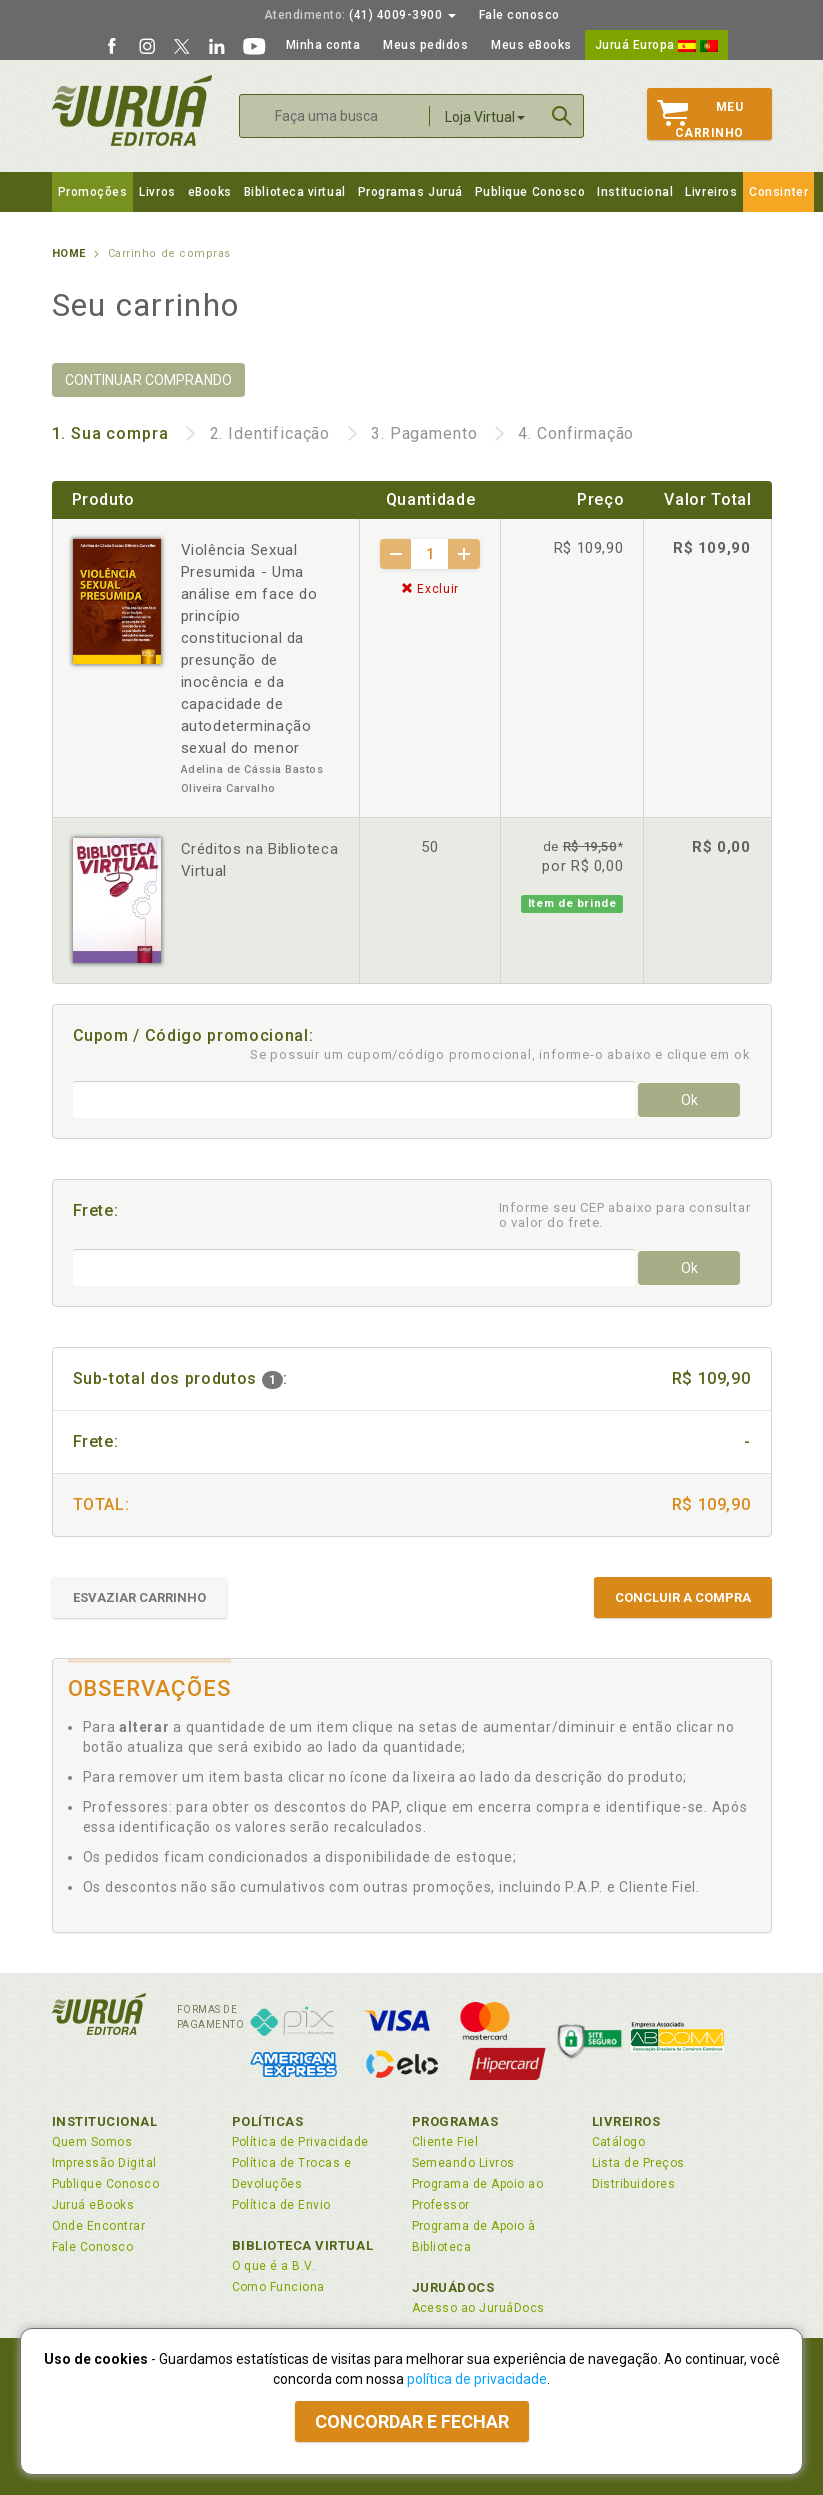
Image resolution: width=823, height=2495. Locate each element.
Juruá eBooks (93, 2205)
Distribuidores (634, 2184)
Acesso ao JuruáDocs (478, 2308)
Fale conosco (519, 15)
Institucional (635, 192)
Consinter (778, 192)
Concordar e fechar (412, 2421)
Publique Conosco (530, 192)
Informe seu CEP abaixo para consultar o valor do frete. (625, 1215)
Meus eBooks (531, 45)
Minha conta (323, 45)
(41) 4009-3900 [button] (360, 15)
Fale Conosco (93, 2247)
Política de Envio (281, 2205)
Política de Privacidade (300, 2142)
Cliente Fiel (445, 2142)
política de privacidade (477, 2379)
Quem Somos (92, 2142)
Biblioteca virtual (295, 192)
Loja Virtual (485, 117)
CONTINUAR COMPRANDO (148, 380)
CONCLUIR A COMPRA (683, 1597)
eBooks (210, 192)
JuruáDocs (453, 2287)
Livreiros (711, 192)
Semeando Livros (463, 2163)
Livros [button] (157, 192)
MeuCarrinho (700, 120)
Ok (689, 1100)
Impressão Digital (104, 2163)
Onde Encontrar (99, 2226)
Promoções (93, 192)
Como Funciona (278, 2287)
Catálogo (619, 2142)
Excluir (430, 589)
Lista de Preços (638, 2163)
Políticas (268, 2121)
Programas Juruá (410, 192)
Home (69, 253)
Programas (455, 2121)
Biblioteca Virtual (303, 2245)
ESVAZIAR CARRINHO (139, 1597)
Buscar (562, 116)
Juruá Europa (656, 45)
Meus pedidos (425, 45)
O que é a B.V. (274, 2266)
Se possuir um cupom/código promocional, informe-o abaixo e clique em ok (500, 1054)
